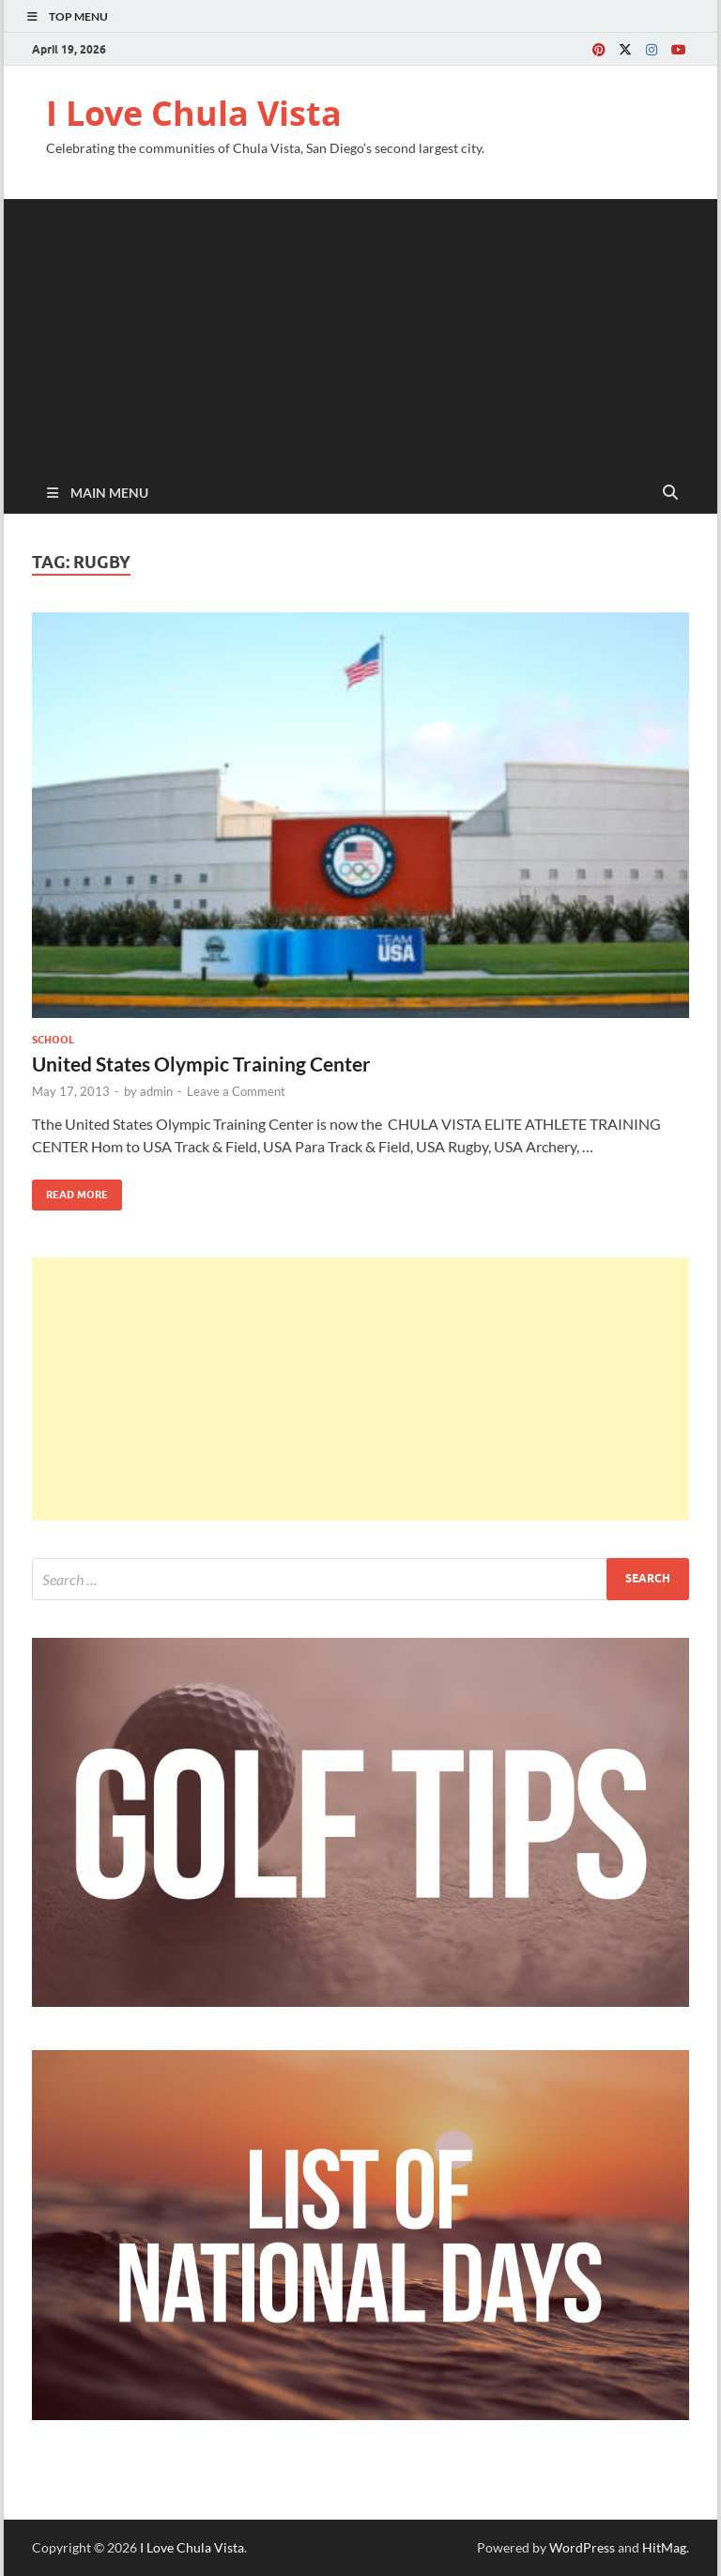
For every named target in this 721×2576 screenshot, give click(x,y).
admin (156, 1091)
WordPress (582, 2547)
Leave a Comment (236, 1091)
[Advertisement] (360, 330)
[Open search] (670, 493)
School (53, 1039)
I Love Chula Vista (194, 113)
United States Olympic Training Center (201, 1063)
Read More (70, 1190)
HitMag (664, 2547)
